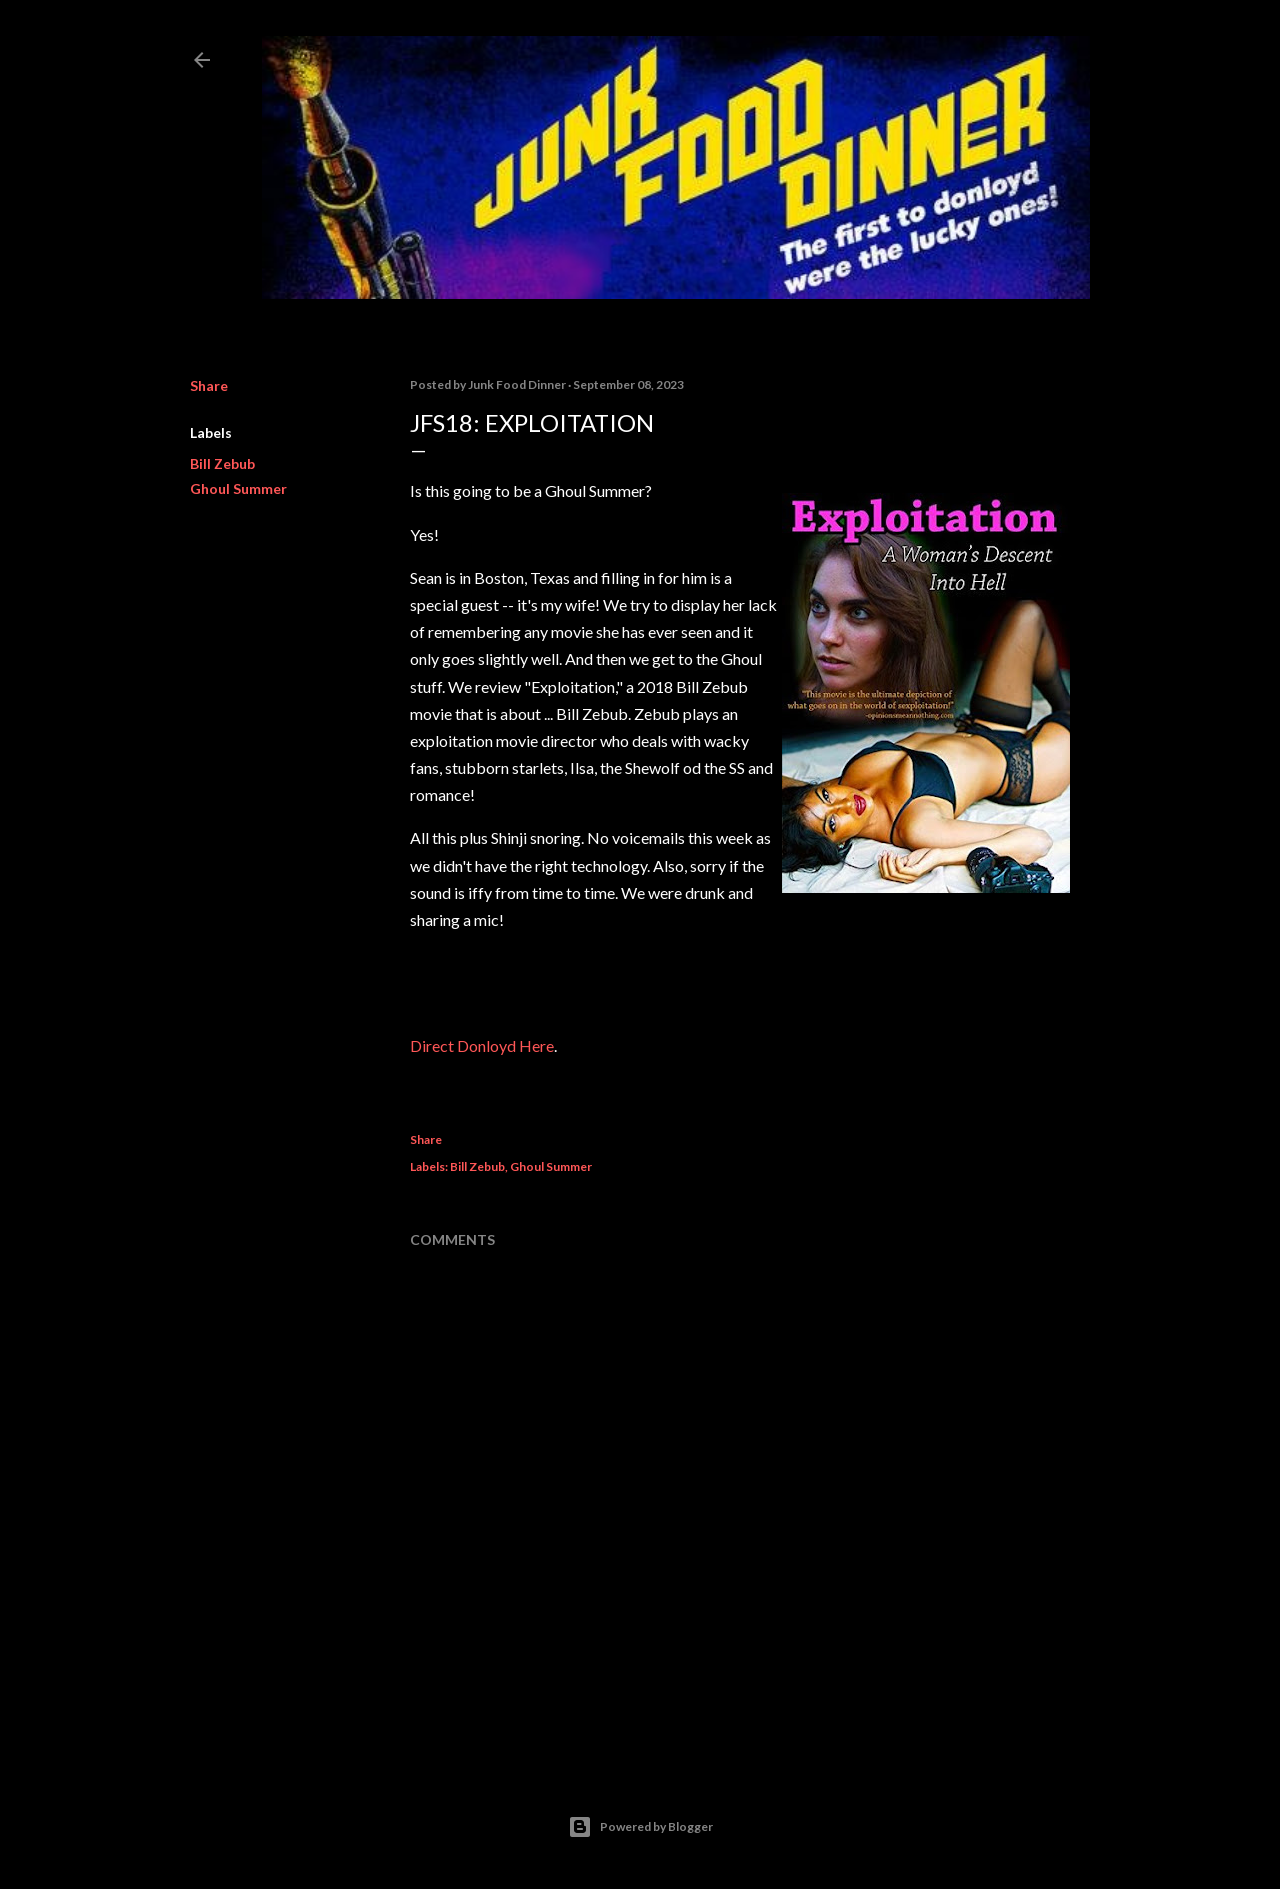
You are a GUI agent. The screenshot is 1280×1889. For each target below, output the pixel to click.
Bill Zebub (222, 463)
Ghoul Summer (238, 488)
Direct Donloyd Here (482, 1045)
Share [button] (209, 385)
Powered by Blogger (640, 1827)
